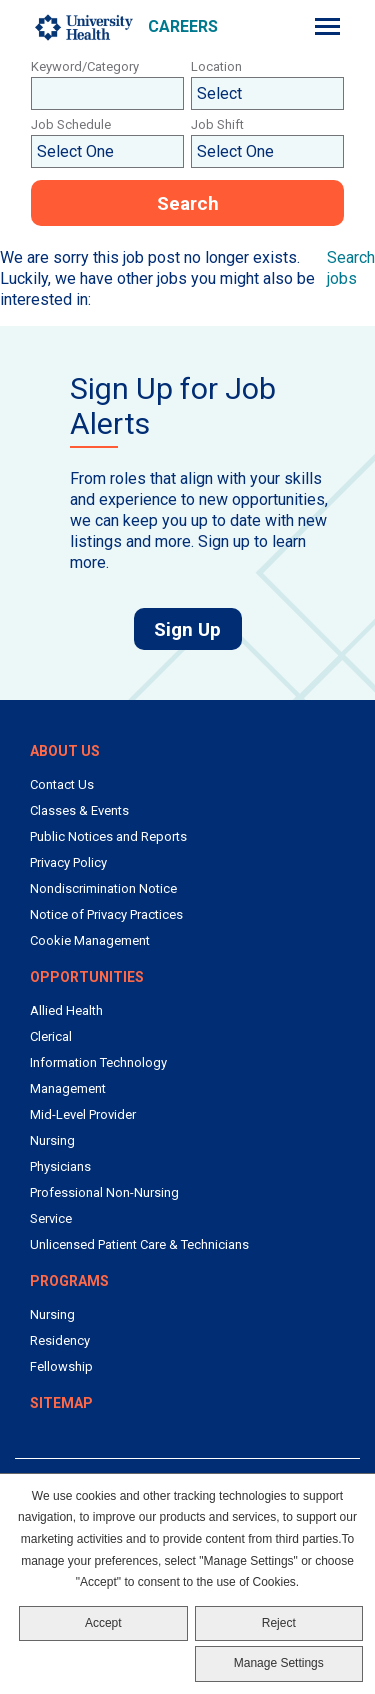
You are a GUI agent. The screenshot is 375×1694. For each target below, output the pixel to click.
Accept (103, 1623)
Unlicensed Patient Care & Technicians (139, 1244)
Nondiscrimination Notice (103, 888)
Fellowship (61, 1366)
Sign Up (198, 629)
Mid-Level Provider (83, 1114)
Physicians (60, 1166)
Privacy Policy (68, 862)
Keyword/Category (85, 66)
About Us (65, 751)
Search (188, 203)
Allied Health (66, 1010)
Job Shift (217, 124)
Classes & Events (79, 810)
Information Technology (98, 1062)
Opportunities (87, 977)
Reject (279, 1623)
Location (216, 66)
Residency (60, 1340)
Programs (69, 1281)
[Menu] (327, 26)
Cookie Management (90, 940)
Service (51, 1218)
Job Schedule (71, 124)
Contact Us (62, 784)
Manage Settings (279, 1663)
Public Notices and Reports (108, 836)
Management (68, 1088)
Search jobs (351, 268)
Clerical (51, 1036)
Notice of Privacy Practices (106, 914)
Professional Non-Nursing (104, 1192)
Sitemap (61, 1403)
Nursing (52, 1140)
